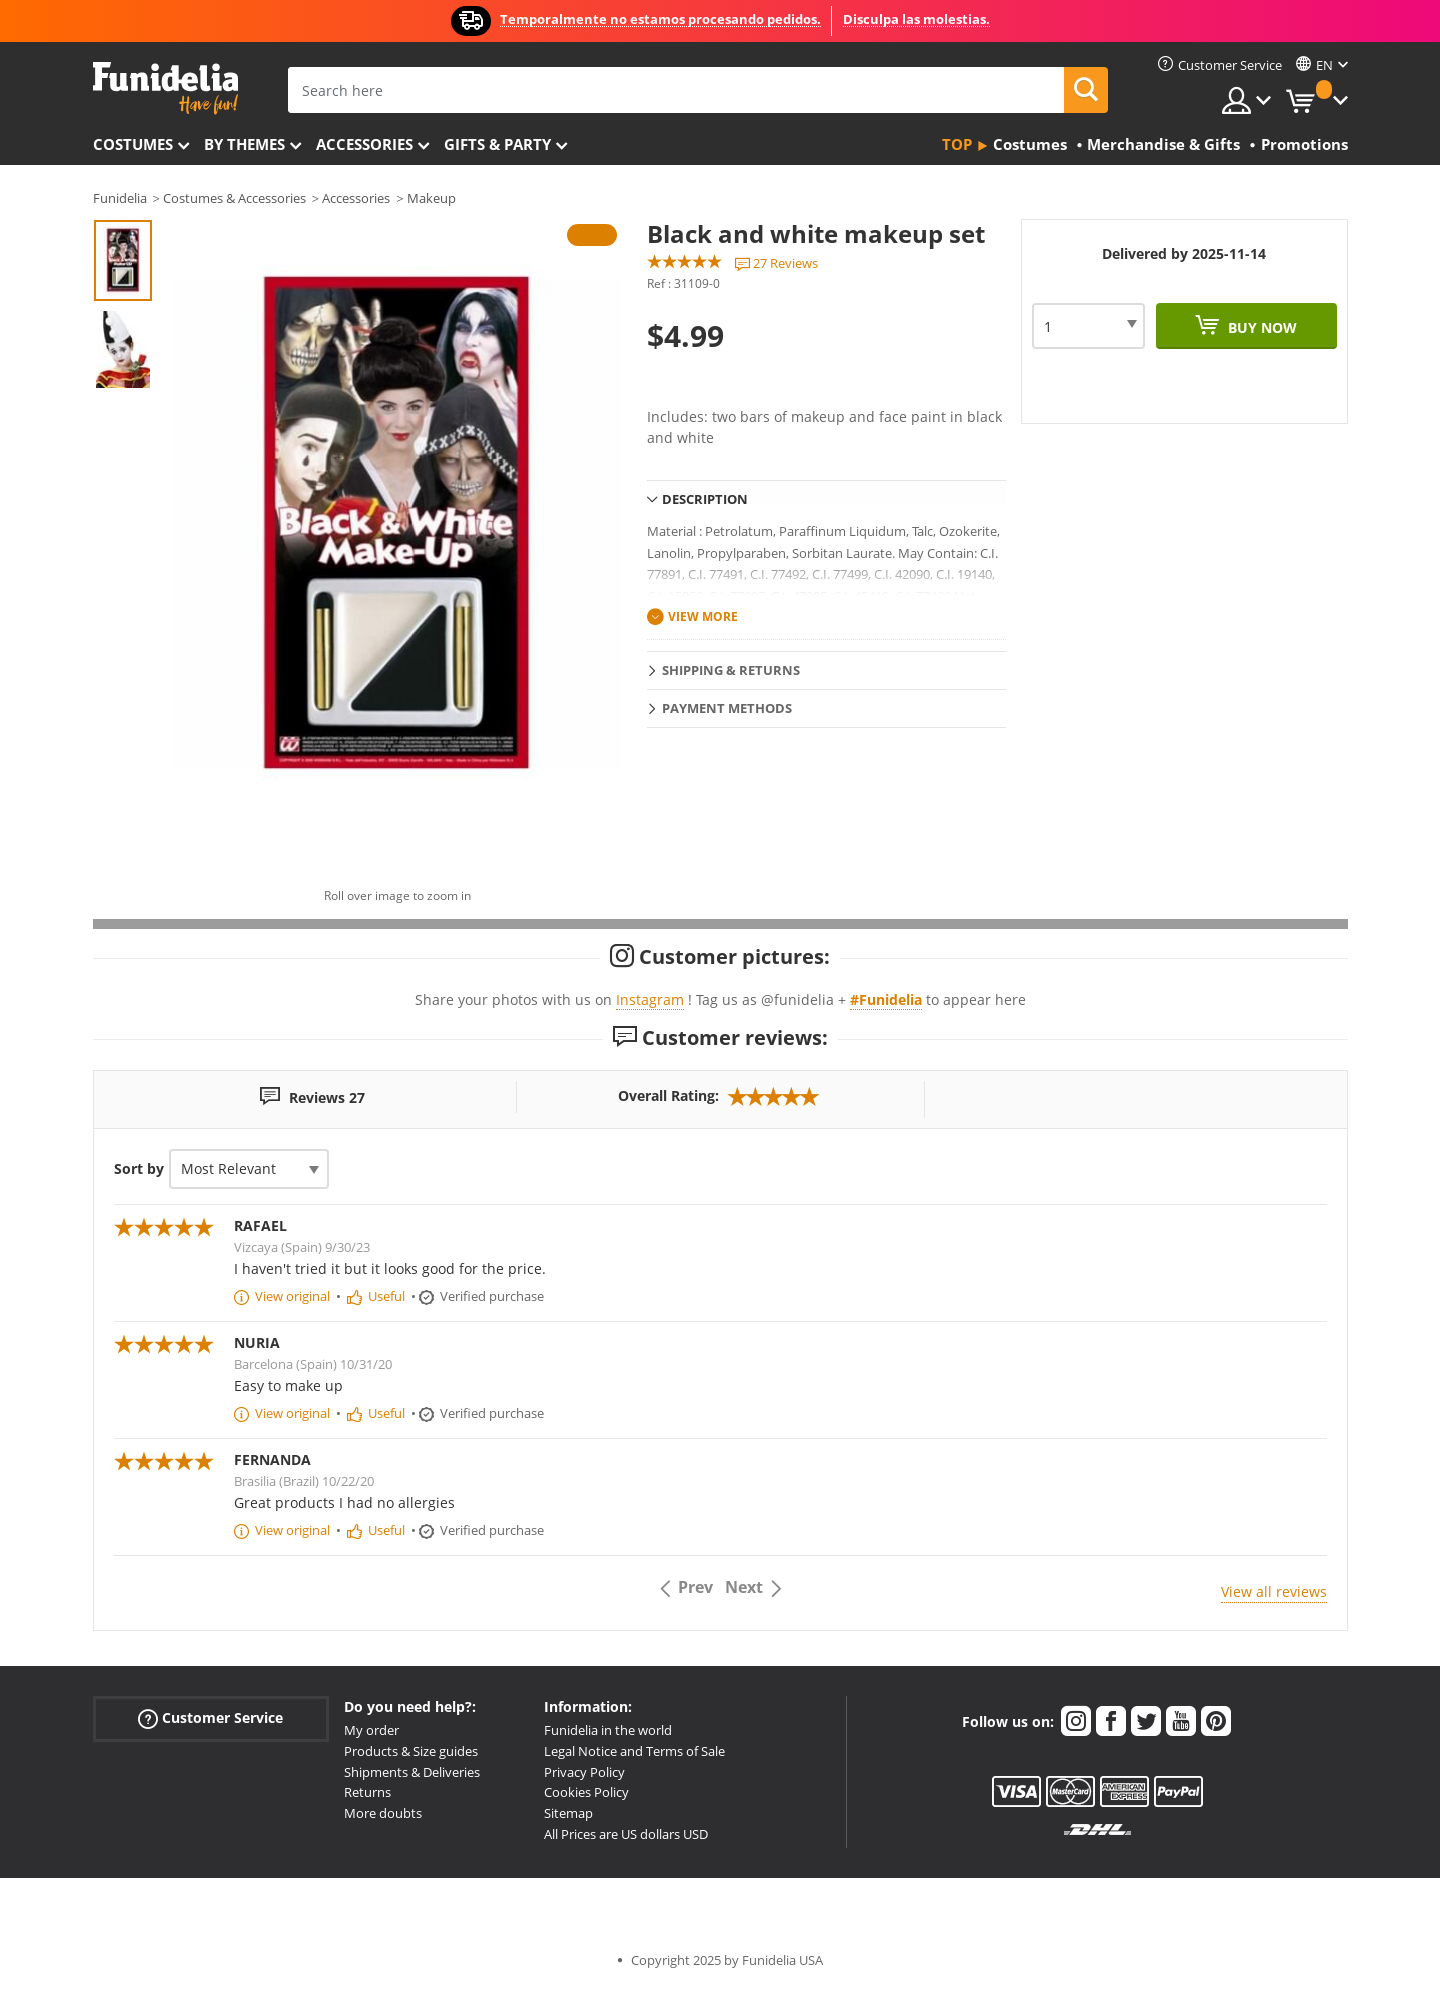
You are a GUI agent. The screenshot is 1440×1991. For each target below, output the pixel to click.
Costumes (133, 144)
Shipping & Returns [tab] (731, 670)
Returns (367, 1792)
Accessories (364, 144)
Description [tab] (705, 499)
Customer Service (210, 1718)
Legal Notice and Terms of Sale (634, 1751)
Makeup (431, 198)
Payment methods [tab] (727, 708)
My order (371, 1730)
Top (957, 144)
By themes (244, 144)
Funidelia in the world (608, 1730)
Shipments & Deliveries (412, 1772)
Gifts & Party (497, 144)
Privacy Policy (584, 1772)
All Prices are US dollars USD (626, 1834)
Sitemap (568, 1813)
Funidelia (120, 198)
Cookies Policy (586, 1792)
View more (703, 616)
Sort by (139, 1168)
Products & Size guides (411, 1751)
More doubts (383, 1813)
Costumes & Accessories (234, 198)
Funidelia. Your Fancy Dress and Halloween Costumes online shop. (165, 88)
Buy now (1260, 327)
